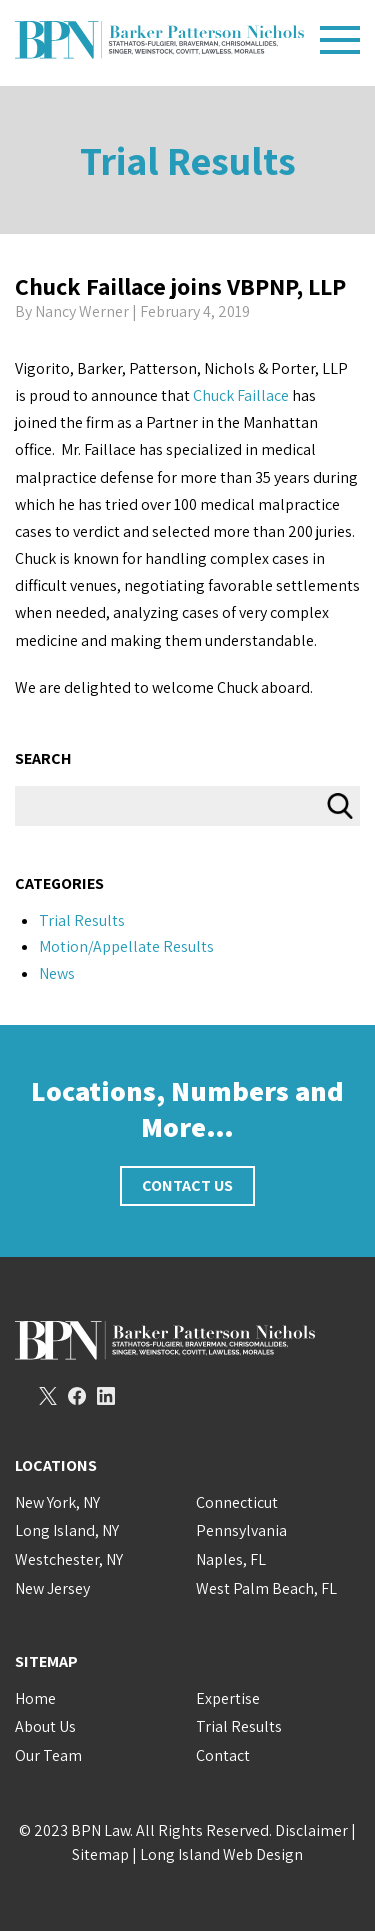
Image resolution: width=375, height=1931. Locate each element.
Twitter (48, 1396)
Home (35, 1698)
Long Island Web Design (221, 1854)
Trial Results (188, 160)
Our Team (48, 1755)
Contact (223, 1755)
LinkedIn (106, 1396)
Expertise (228, 1698)
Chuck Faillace (241, 395)
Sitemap (100, 1854)
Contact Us (187, 1185)
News (57, 973)
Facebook (77, 1396)
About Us (45, 1726)
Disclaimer (311, 1830)
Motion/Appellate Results (126, 946)
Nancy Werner (82, 311)
